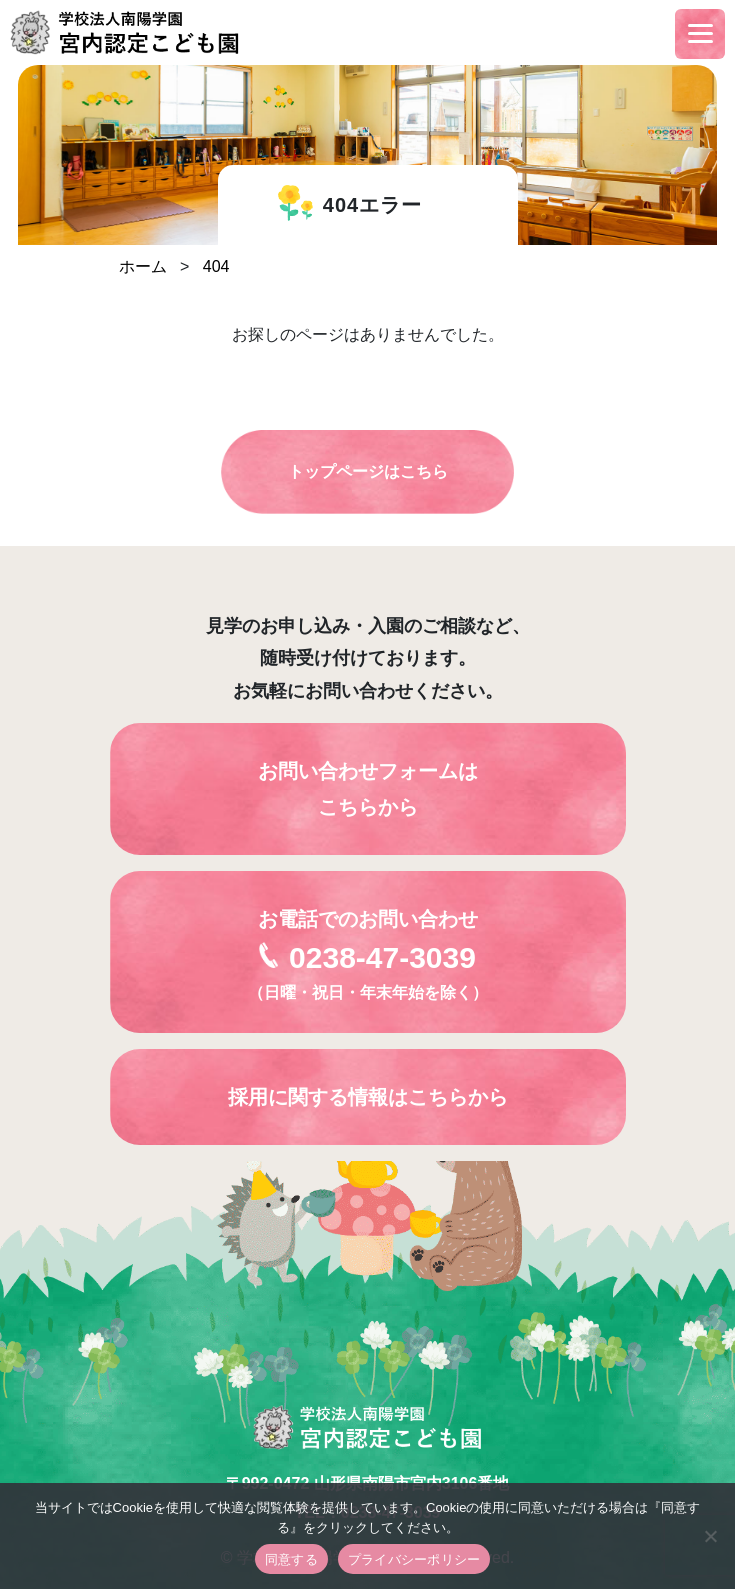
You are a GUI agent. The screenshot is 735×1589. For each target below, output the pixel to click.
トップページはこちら (368, 471)
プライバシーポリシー (414, 1559)
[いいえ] (710, 1536)
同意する (291, 1559)
